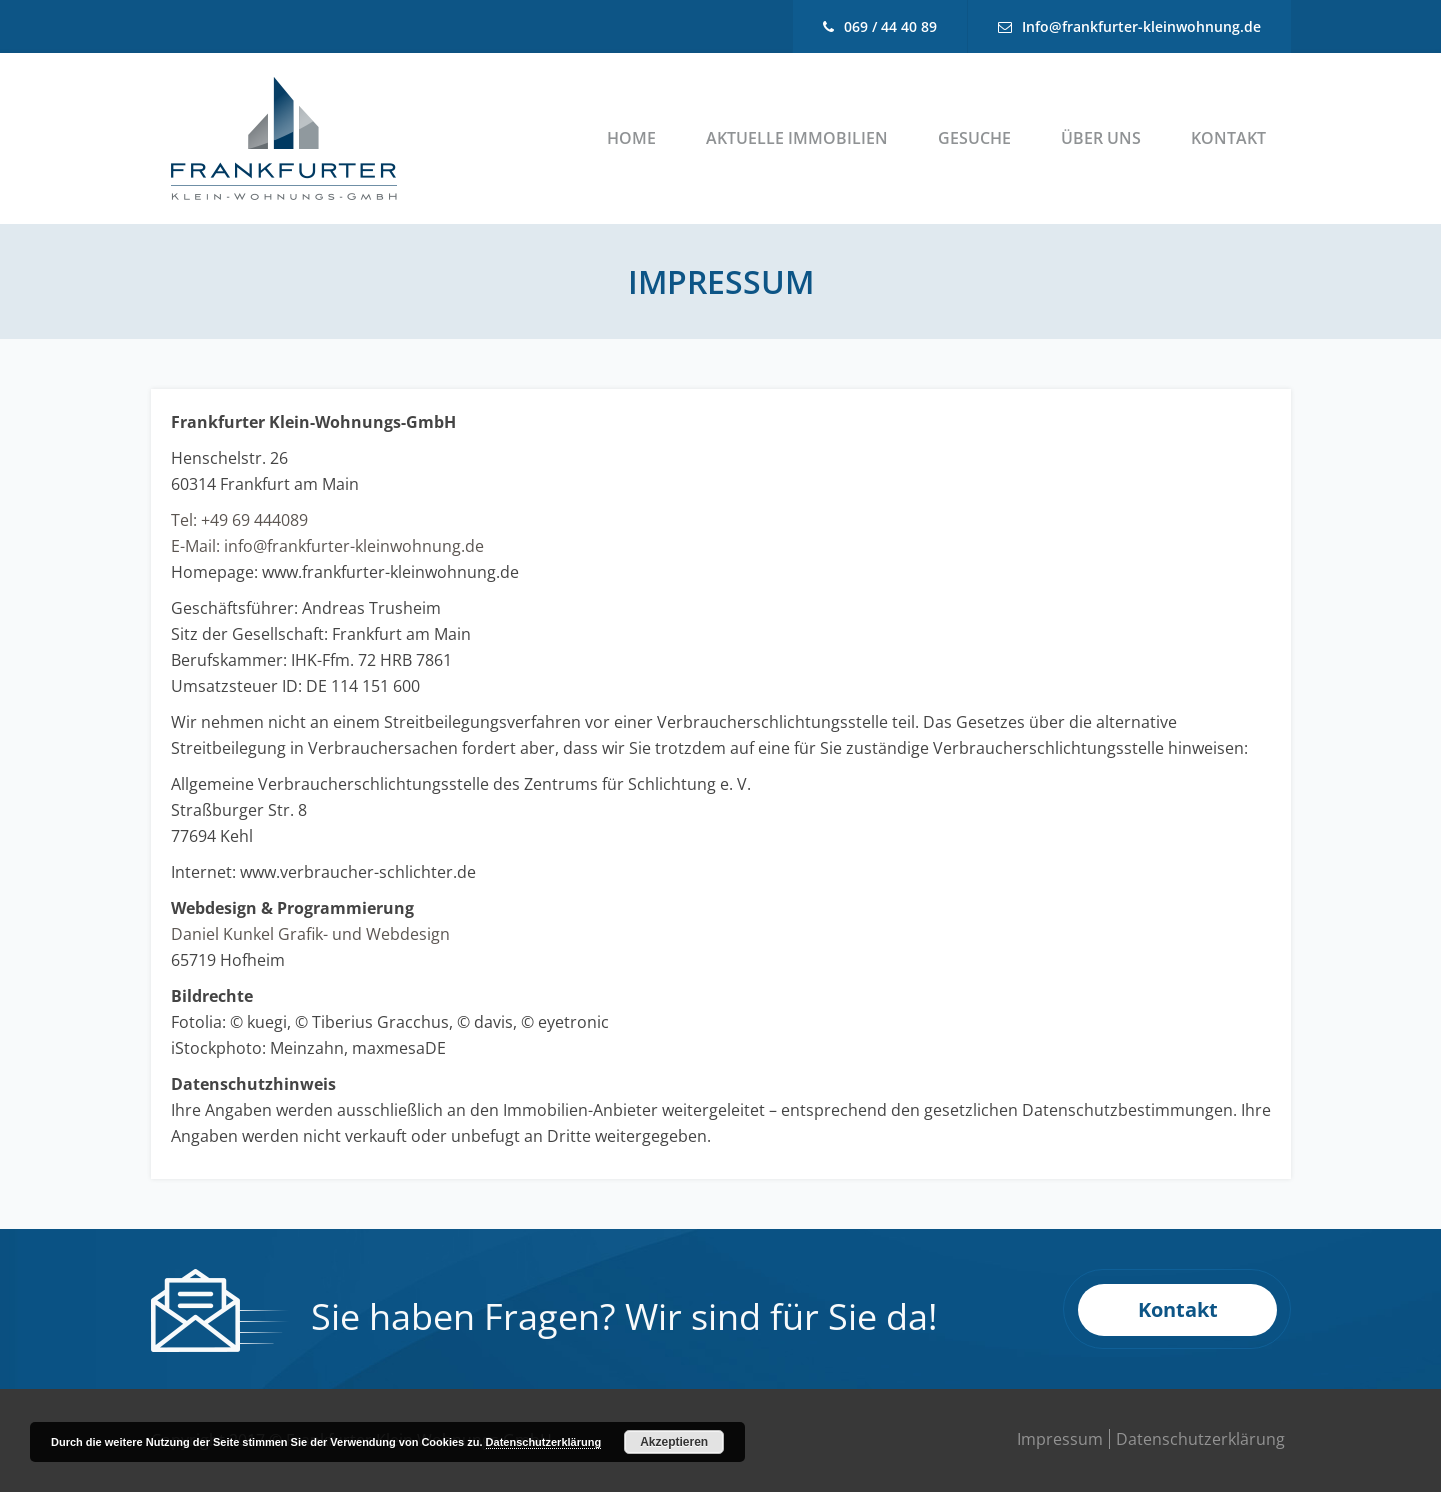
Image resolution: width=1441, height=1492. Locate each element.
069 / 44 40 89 (890, 26)
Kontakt (1228, 138)
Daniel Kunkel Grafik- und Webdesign (310, 934)
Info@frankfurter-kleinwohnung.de (1141, 26)
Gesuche (974, 138)
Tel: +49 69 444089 (239, 520)
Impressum (1060, 1439)
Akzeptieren (674, 1442)
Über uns (1101, 138)
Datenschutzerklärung (1200, 1439)
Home (631, 138)
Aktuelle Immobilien (797, 138)
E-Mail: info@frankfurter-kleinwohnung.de (327, 546)
